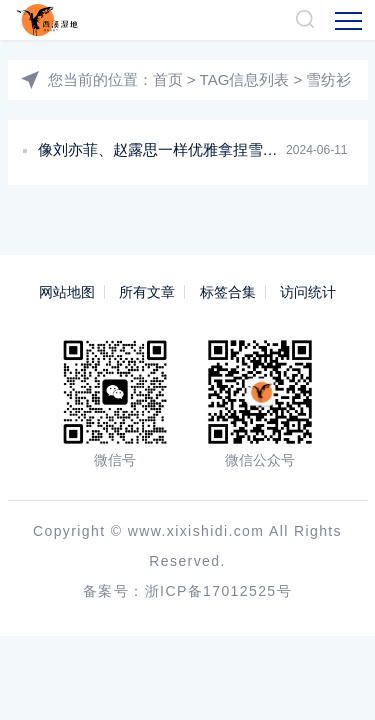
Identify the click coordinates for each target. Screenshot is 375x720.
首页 (168, 79)
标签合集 (228, 292)
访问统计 (308, 292)
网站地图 (67, 292)
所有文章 (147, 292)
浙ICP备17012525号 (218, 591)
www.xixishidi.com (196, 531)
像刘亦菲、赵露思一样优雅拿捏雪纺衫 (165, 149)
